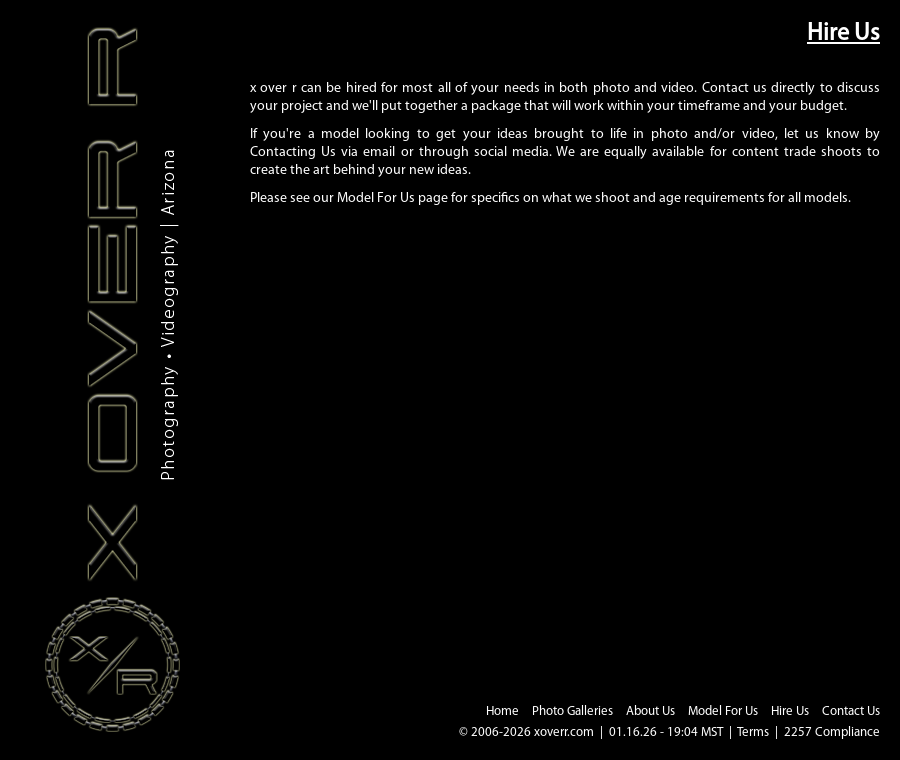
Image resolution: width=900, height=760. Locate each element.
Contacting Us (293, 152)
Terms (753, 732)
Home (502, 711)
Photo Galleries (572, 711)
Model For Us (376, 198)
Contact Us (851, 711)
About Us (650, 711)
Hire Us (790, 711)
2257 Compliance (832, 732)
